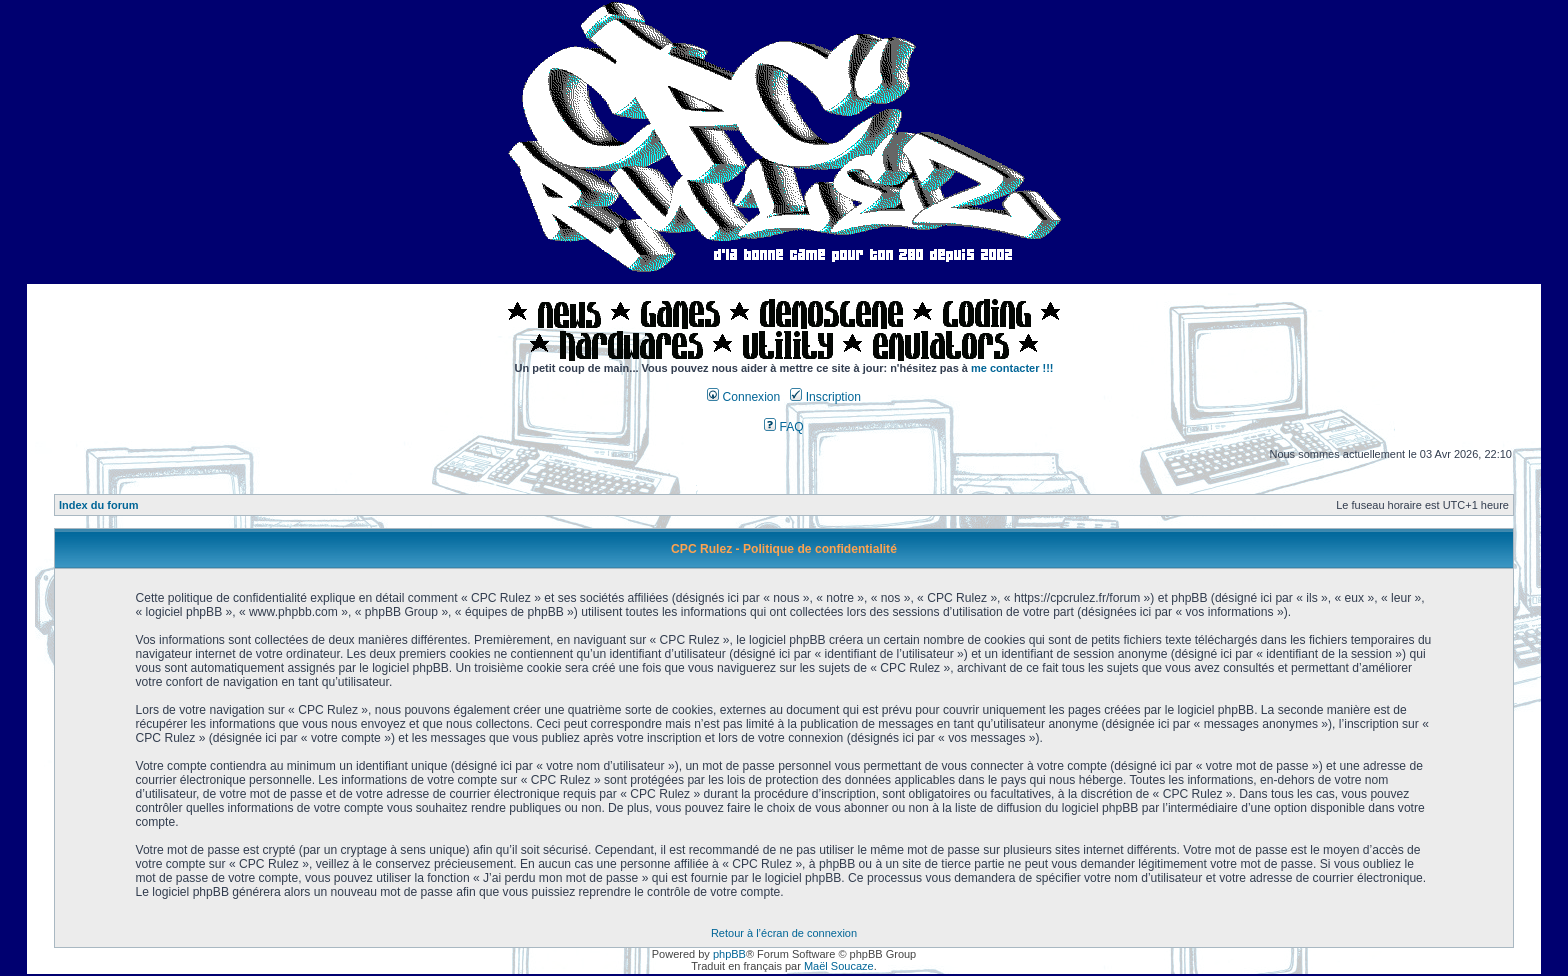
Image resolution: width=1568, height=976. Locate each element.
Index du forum (98, 505)
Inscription (825, 397)
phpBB (729, 954)
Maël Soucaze (839, 966)
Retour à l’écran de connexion (784, 933)
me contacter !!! (1012, 368)
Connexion (743, 397)
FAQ (784, 427)
